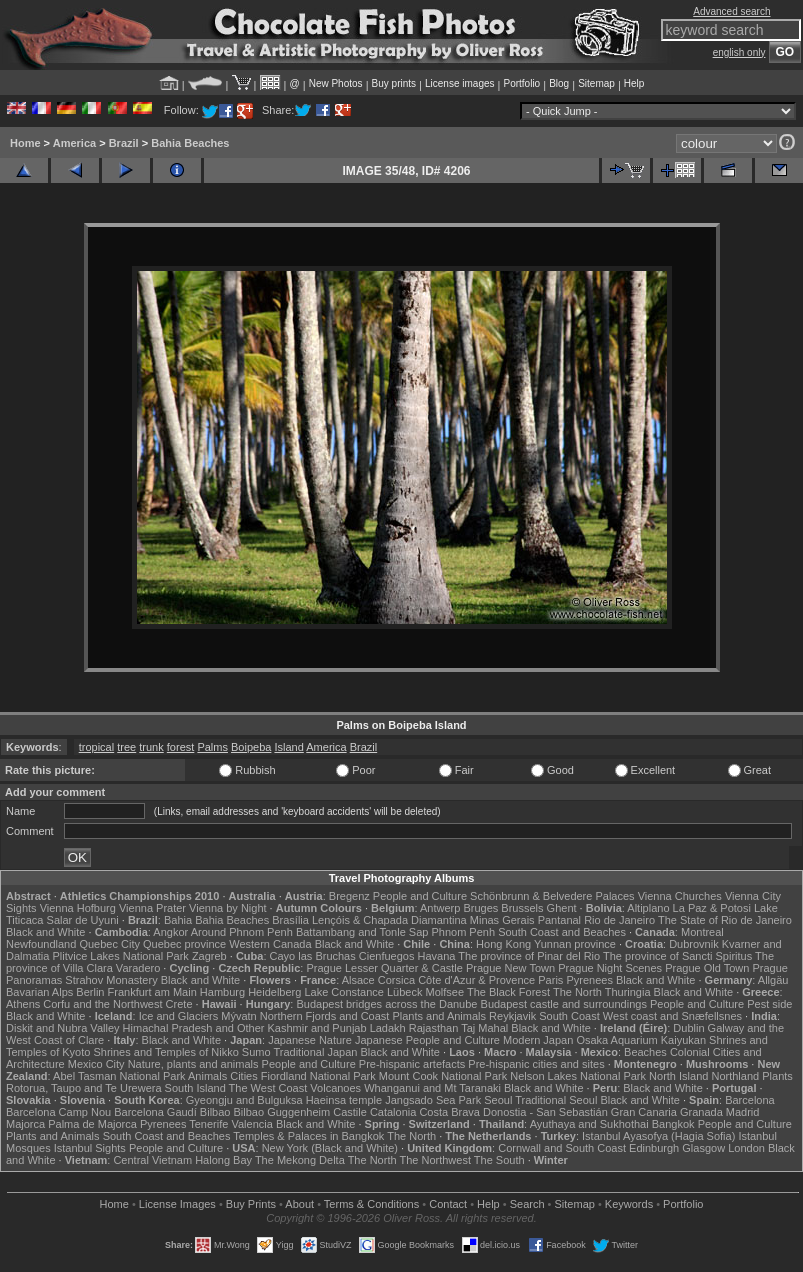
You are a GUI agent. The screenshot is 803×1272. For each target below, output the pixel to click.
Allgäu (773, 980)
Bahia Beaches (190, 143)
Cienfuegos (387, 956)
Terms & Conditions (371, 1204)
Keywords (629, 1204)
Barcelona (750, 1100)
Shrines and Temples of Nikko (165, 1052)
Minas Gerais (502, 920)
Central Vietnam (152, 1160)
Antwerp (440, 908)
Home (25, 143)
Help (634, 83)
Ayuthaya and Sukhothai (589, 1124)
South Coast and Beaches (562, 932)
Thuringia (628, 992)
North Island (678, 1076)
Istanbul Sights (90, 1148)
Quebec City (109, 944)
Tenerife (208, 1124)
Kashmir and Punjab (317, 1028)
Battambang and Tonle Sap (362, 932)
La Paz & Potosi (712, 908)
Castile (350, 1112)
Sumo (256, 1052)
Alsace (358, 980)
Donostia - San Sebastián (545, 1112)
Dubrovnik (694, 944)
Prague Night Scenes (610, 968)
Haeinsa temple (344, 1100)
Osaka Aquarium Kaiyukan (641, 1040)
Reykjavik (512, 1016)
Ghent (562, 908)
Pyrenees (589, 980)
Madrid (743, 1112)
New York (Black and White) (330, 1148)
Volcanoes (335, 1088)
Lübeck (404, 992)
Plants (777, 1076)
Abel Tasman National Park (119, 1076)
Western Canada (270, 944)
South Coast (569, 1016)
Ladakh (388, 1028)
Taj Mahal (484, 1028)
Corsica (396, 980)
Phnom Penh (463, 932)
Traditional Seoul (556, 1100)
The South (499, 1160)
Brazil (124, 143)
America (74, 143)
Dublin (688, 1028)
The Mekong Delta (300, 1160)
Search (527, 1204)
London (746, 1148)
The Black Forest (508, 992)
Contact (448, 1204)
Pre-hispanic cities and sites (536, 1064)
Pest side (769, 1004)
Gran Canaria (644, 1112)
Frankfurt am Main (152, 992)
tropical (96, 747)
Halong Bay (223, 1160)
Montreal (702, 932)
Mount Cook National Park (443, 1076)
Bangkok (673, 1124)
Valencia (251, 1124)
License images (459, 83)
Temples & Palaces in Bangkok (308, 1136)
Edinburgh (654, 1148)
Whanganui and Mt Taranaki (432, 1088)
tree (126, 747)
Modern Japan (538, 1040)
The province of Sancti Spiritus (677, 956)
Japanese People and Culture (427, 1040)
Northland (735, 1076)
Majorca (25, 1124)
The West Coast (268, 1088)
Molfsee (445, 992)
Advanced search (731, 11)
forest (181, 747)
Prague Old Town (707, 968)
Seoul (498, 1100)
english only (739, 52)
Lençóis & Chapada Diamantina (389, 920)
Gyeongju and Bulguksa (244, 1100)
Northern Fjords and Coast (325, 1016)
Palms (212, 747)
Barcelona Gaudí (155, 1112)
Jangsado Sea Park (433, 1100)
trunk (151, 747)
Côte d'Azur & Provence (476, 980)
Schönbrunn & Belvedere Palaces (552, 896)
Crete (179, 1004)
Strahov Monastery (111, 980)
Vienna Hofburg (78, 908)
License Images (177, 1204)
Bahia (178, 920)
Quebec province (184, 944)
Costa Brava (449, 1112)
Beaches (645, 1052)
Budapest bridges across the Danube (386, 1004)
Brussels (522, 908)
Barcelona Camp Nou (58, 1112)
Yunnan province (575, 944)
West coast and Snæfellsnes (672, 1016)
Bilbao (215, 1112)
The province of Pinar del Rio (529, 956)
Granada (701, 1112)
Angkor (170, 932)
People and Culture (420, 896)
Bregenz (349, 896)
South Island (195, 1088)
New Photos (336, 83)
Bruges (480, 908)
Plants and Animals (439, 1016)
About (299, 1204)
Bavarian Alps (39, 992)
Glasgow (703, 1148)
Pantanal (559, 920)
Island (288, 747)
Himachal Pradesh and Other (194, 1028)
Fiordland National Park (318, 1076)
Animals (207, 1076)
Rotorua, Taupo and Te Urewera (84, 1088)
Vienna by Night (227, 908)
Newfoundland (41, 944)
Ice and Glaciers (178, 1016)
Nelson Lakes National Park (578, 1076)
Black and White (45, 932)
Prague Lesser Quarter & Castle (384, 968)
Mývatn (238, 1016)
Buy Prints (251, 1204)
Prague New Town (510, 968)
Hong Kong (503, 944)
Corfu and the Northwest (102, 1004)
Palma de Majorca (92, 1124)
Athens (23, 1004)
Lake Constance (344, 992)
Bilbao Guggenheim (282, 1112)
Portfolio (521, 83)
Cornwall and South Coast (562, 1148)
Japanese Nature (310, 1040)
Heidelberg (274, 992)
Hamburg (222, 992)
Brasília (290, 920)
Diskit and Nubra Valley (63, 1028)
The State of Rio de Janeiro (725, 920)
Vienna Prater (152, 908)
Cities (244, 1076)
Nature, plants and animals (193, 1064)
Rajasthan (434, 1028)
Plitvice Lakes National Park (120, 956)
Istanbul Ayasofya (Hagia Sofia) (658, 1136)
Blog (559, 83)
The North (577, 992)
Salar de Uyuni (83, 920)
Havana (437, 956)
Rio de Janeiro (619, 920)
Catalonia (393, 1112)
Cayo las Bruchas (313, 956)
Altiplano (648, 908)
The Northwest (435, 1160)
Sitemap (596, 83)
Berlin (90, 992)
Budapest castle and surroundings (564, 1004)
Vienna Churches (680, 896)
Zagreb (209, 956)
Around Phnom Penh (242, 932)
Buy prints (394, 83)
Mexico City (96, 1064)
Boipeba (251, 747)
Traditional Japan (315, 1052)
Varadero (138, 968)
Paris (550, 980)
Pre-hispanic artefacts (412, 1064)
